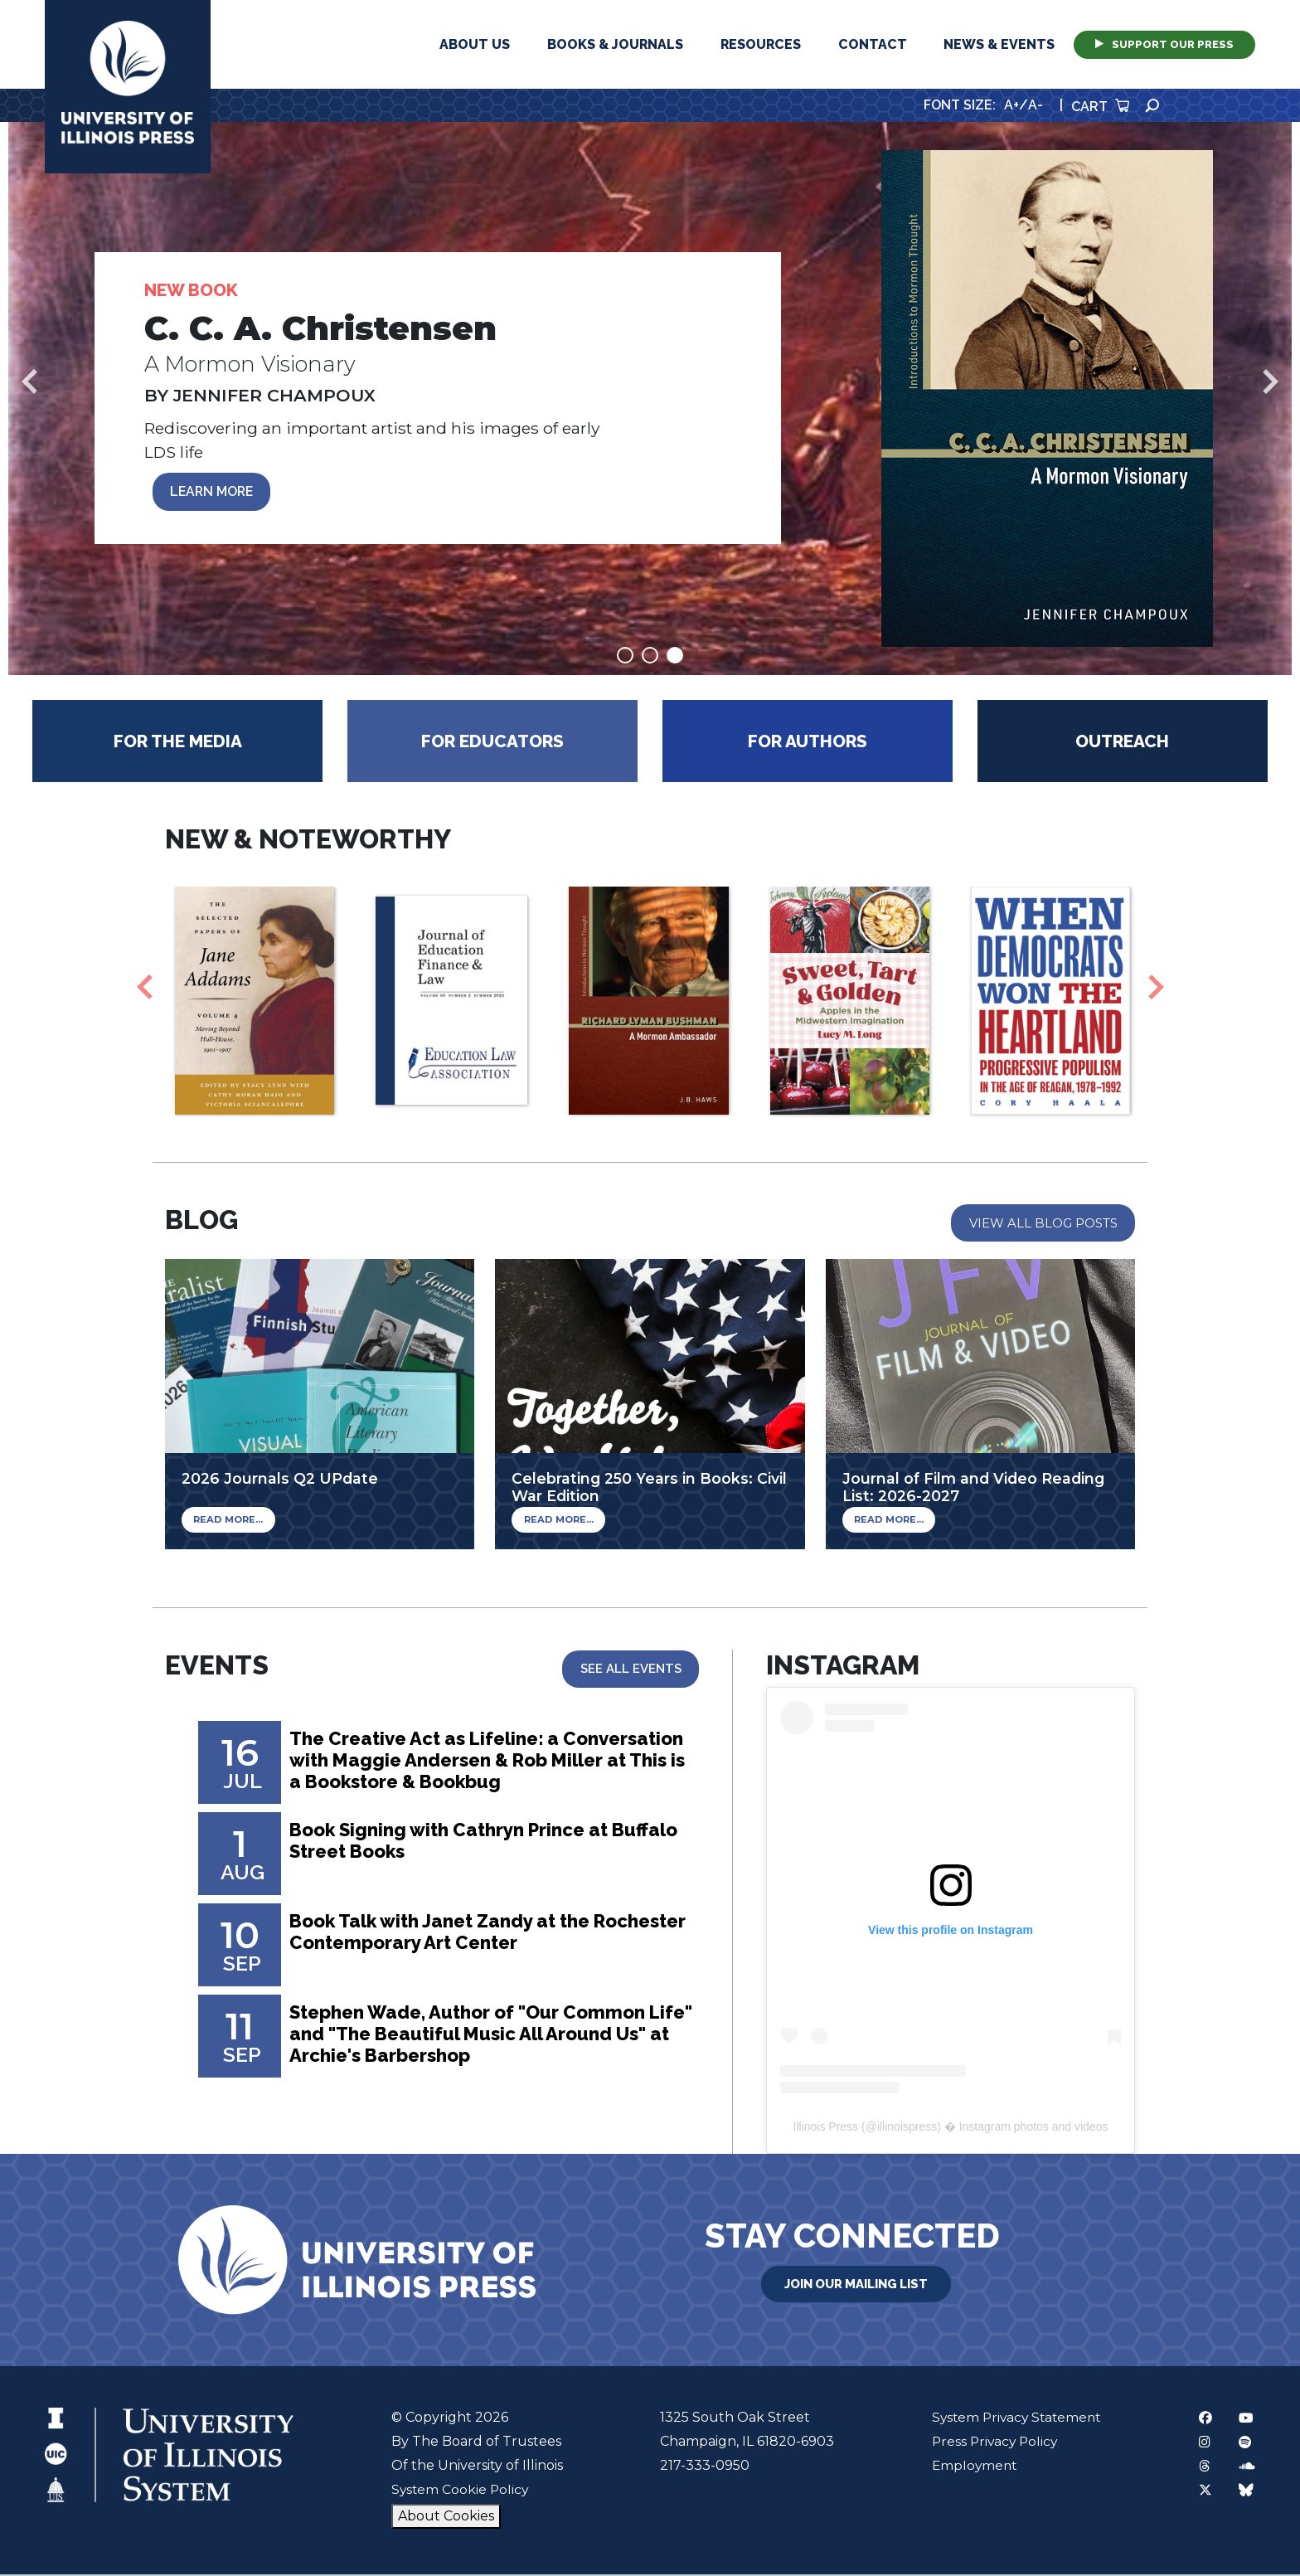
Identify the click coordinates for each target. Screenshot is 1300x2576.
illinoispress (907, 2128)
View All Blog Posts (1042, 1224)
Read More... (227, 1521)
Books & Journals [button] (615, 44)
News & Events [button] (999, 44)
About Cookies (443, 2517)
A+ (1011, 105)
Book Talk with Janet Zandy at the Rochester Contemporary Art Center (459, 1934)
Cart (1100, 106)
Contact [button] (872, 44)
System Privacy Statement (1014, 2419)
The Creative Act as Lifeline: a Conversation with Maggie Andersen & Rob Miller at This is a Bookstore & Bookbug (489, 1762)
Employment (970, 2467)
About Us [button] (474, 44)
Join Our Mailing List (856, 2284)
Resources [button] (760, 44)
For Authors (807, 741)
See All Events (630, 1670)
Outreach (1122, 741)
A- (1035, 105)
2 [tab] (650, 656)
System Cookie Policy (459, 2491)
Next (1271, 382)
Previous (29, 382)
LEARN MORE (214, 492)
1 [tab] (625, 656)
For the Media (178, 741)
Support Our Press (1164, 44)
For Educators (492, 741)
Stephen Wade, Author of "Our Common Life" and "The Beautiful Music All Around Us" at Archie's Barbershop (481, 2036)
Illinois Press (826, 2128)
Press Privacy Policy (991, 2443)
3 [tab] (675, 656)
